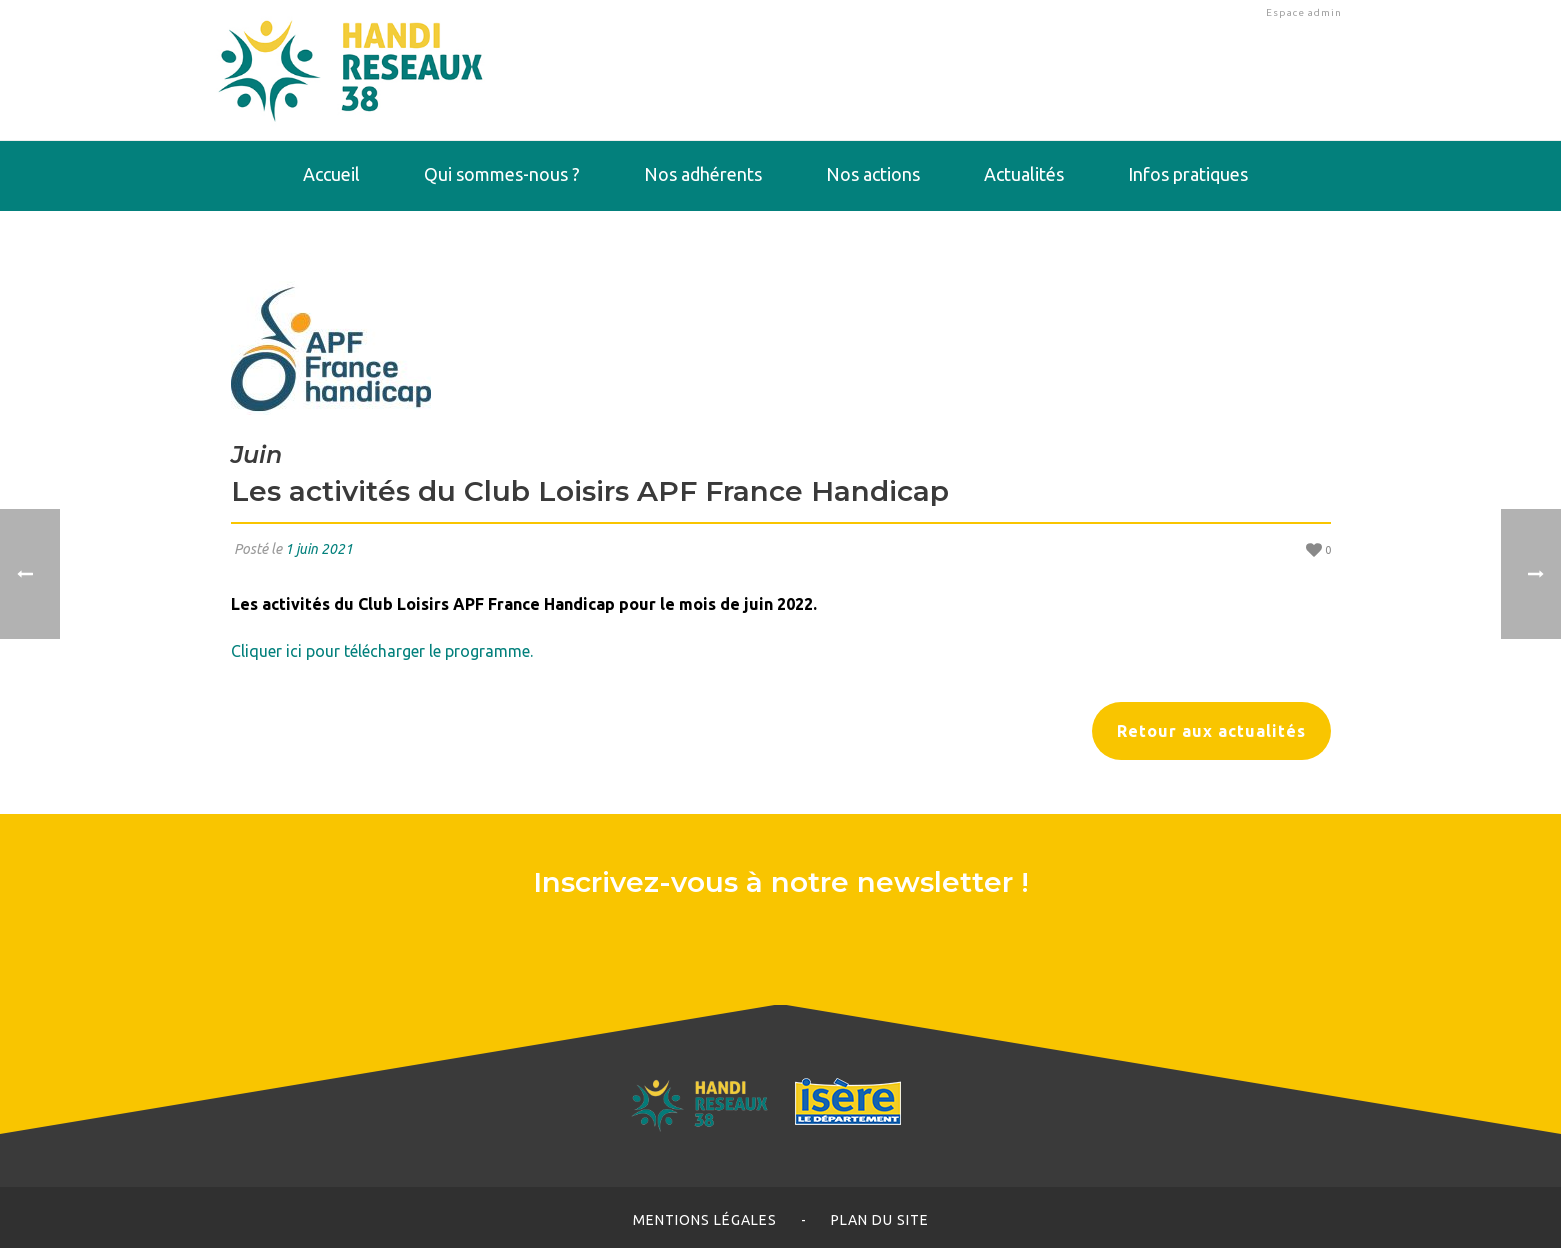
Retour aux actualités (1211, 731)
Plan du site (880, 1220)
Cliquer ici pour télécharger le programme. (382, 651)
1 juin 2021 (319, 549)
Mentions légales (705, 1220)
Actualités (1024, 174)
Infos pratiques (1188, 174)
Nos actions (873, 174)
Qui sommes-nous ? (502, 174)
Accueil (331, 174)
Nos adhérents (703, 174)
